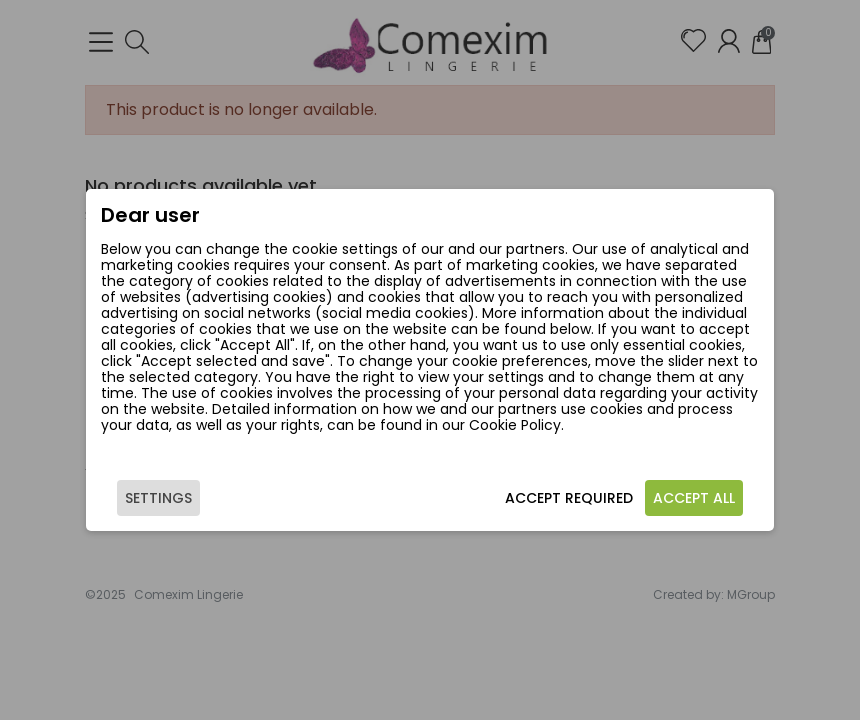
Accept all (694, 498)
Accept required (569, 498)
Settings (158, 498)
